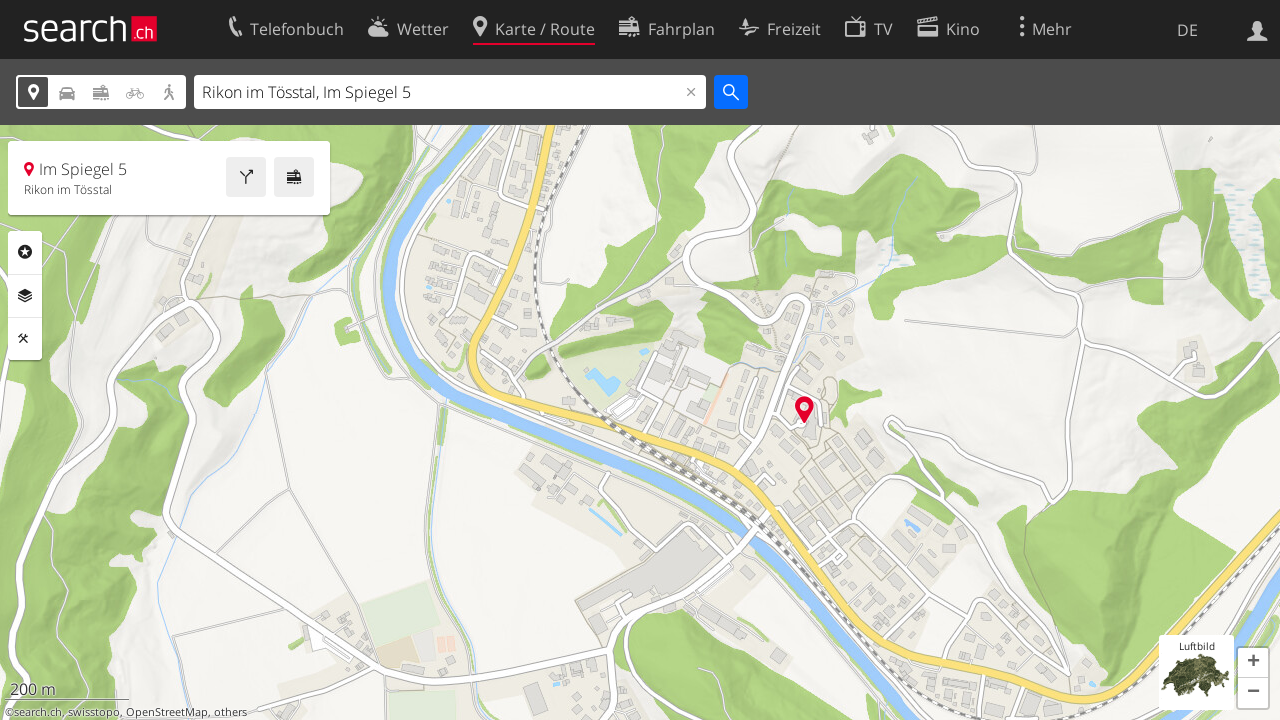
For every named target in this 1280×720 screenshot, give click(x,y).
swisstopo (94, 712)
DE (1187, 30)
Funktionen (25, 339)
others (230, 712)
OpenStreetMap (167, 712)
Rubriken (25, 252)
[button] (1253, 663)
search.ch (38, 712)
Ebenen (25, 296)
